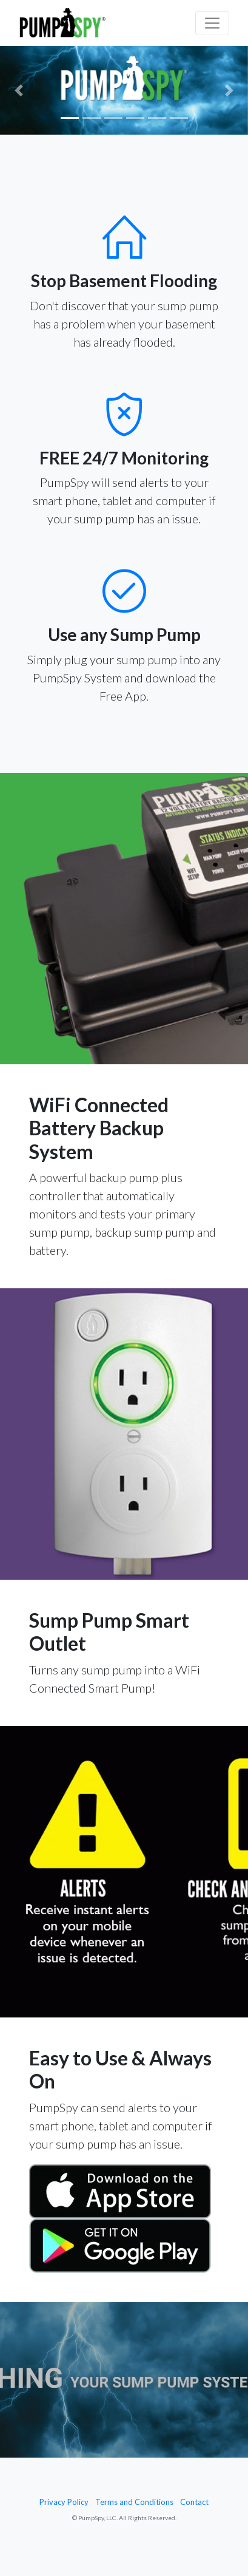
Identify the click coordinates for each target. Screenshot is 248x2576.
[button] (18, 90)
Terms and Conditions (134, 2502)
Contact (194, 2502)
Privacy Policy (64, 2502)
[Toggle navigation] (212, 23)
